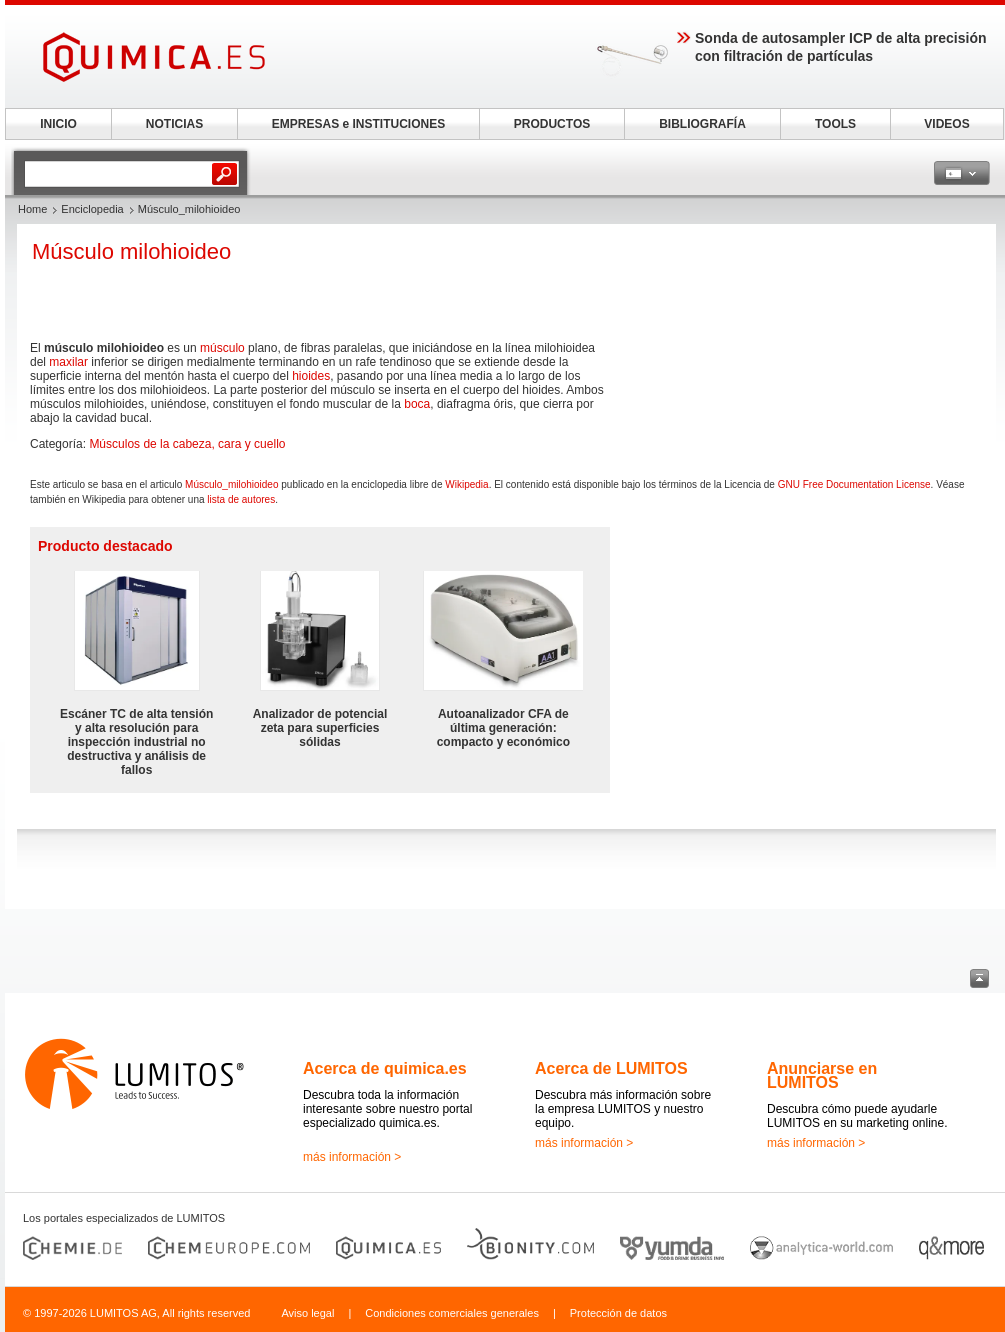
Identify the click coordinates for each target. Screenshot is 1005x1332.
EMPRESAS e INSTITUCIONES (358, 124)
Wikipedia (466, 484)
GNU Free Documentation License (854, 484)
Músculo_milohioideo (231, 484)
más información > (352, 1157)
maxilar (68, 362)
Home (32, 209)
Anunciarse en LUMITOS (822, 1075)
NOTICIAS (174, 124)
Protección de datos (618, 1313)
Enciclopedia (92, 209)
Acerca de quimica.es (385, 1068)
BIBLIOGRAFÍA (702, 124)
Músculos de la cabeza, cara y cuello (187, 444)
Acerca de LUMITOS (611, 1068)
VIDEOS (946, 124)
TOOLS (835, 124)
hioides (311, 376)
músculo (222, 348)
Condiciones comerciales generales (452, 1313)
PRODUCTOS (552, 124)
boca (417, 404)
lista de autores (241, 499)
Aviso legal (307, 1313)
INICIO (58, 124)
